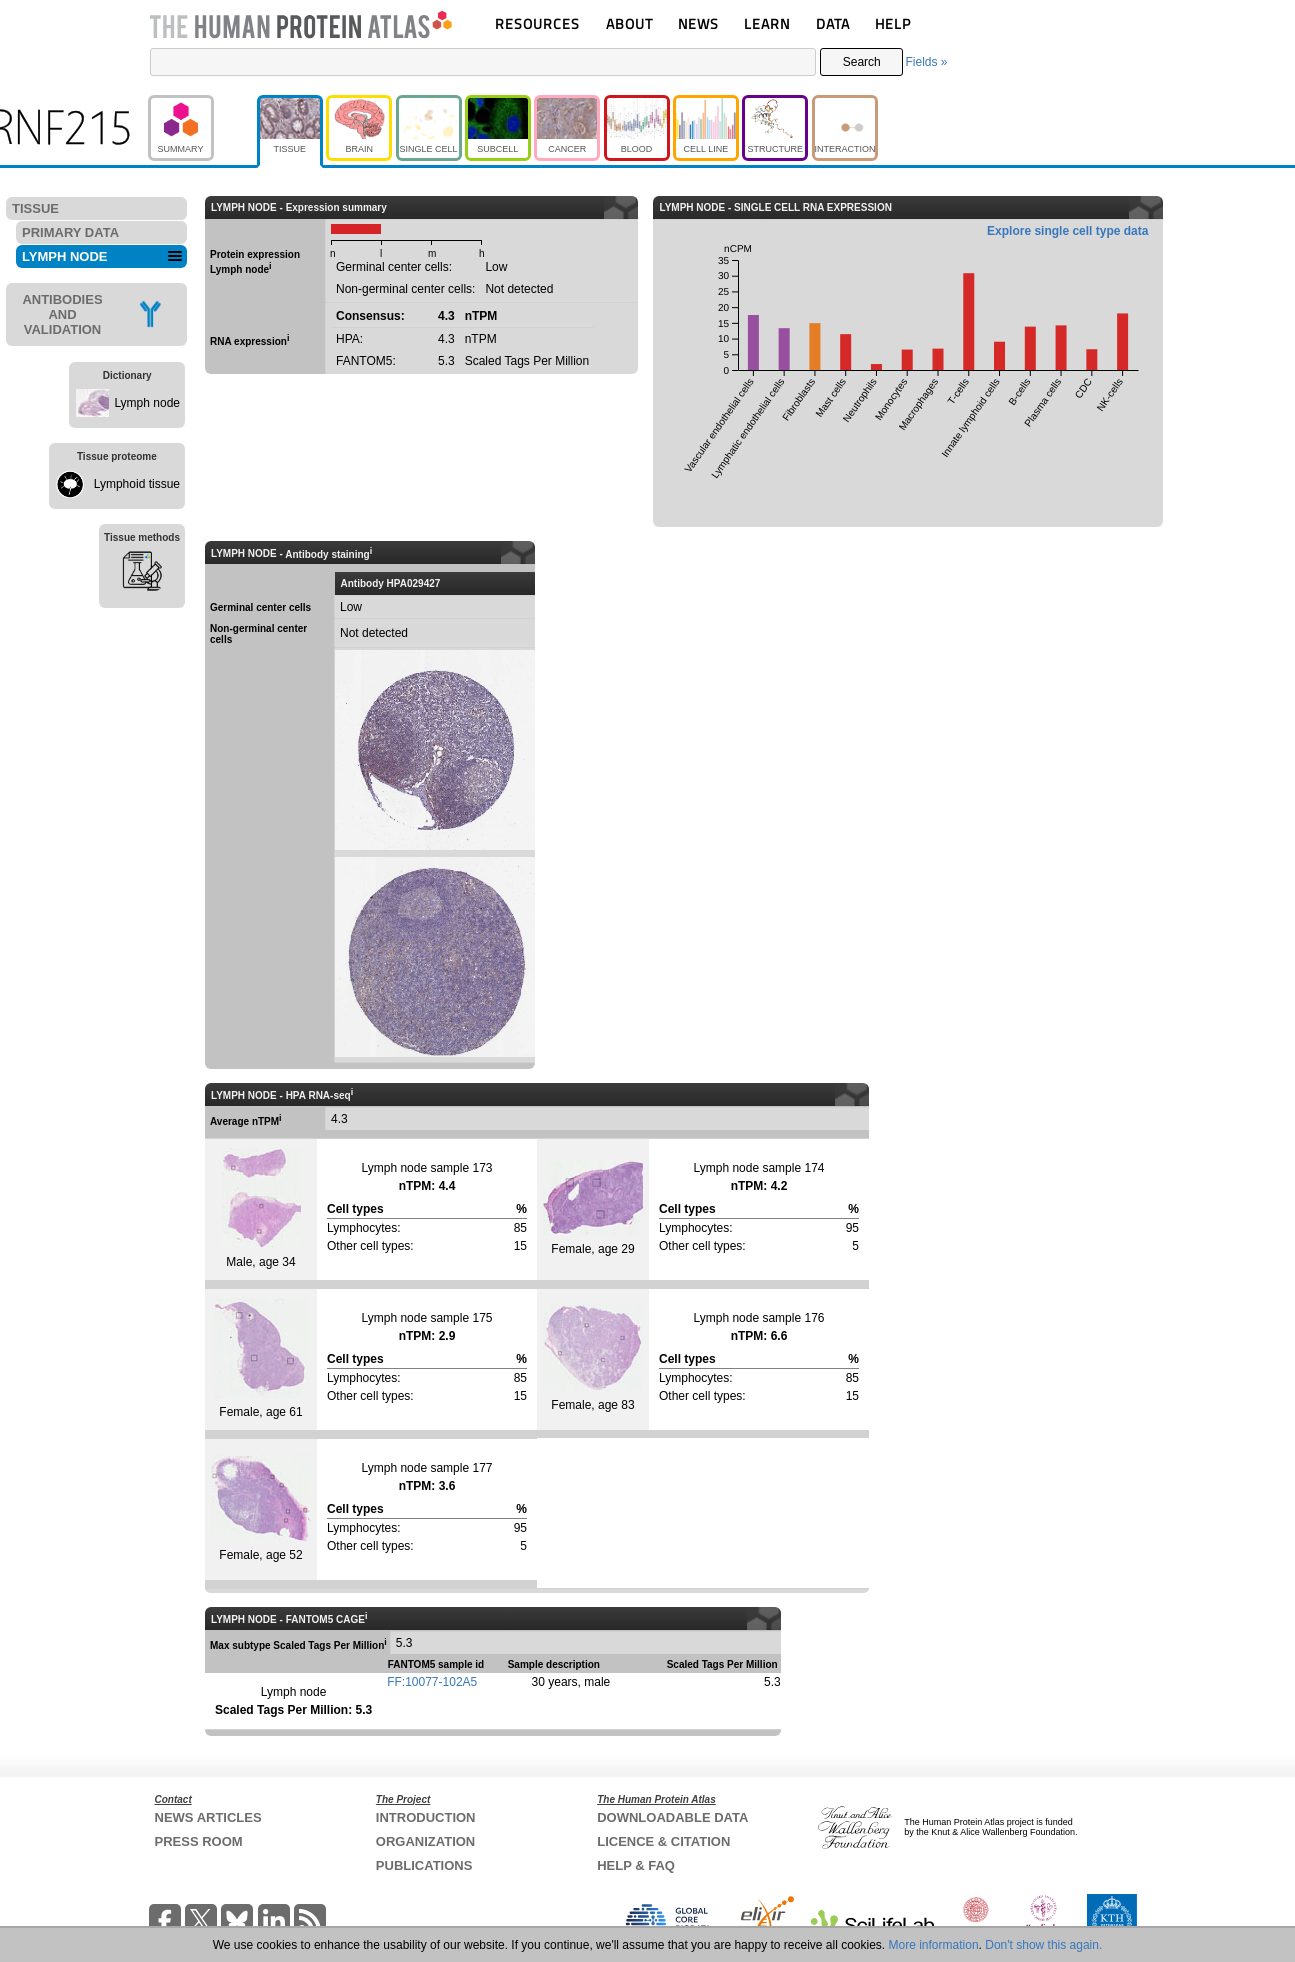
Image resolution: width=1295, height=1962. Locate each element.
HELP (893, 23)
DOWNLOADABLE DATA (672, 1817)
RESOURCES (537, 23)
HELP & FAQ (636, 1865)
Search (862, 62)
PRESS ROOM (199, 1841)
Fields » (926, 62)
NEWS (698, 23)
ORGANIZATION (425, 1841)
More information (934, 1945)
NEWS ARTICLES (208, 1817)
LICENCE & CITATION (663, 1841)
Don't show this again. (1043, 1945)
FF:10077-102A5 (432, 1682)
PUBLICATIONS (424, 1865)
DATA (833, 23)
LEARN (767, 23)
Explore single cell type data (1067, 231)
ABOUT (629, 23)
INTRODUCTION (426, 1817)
